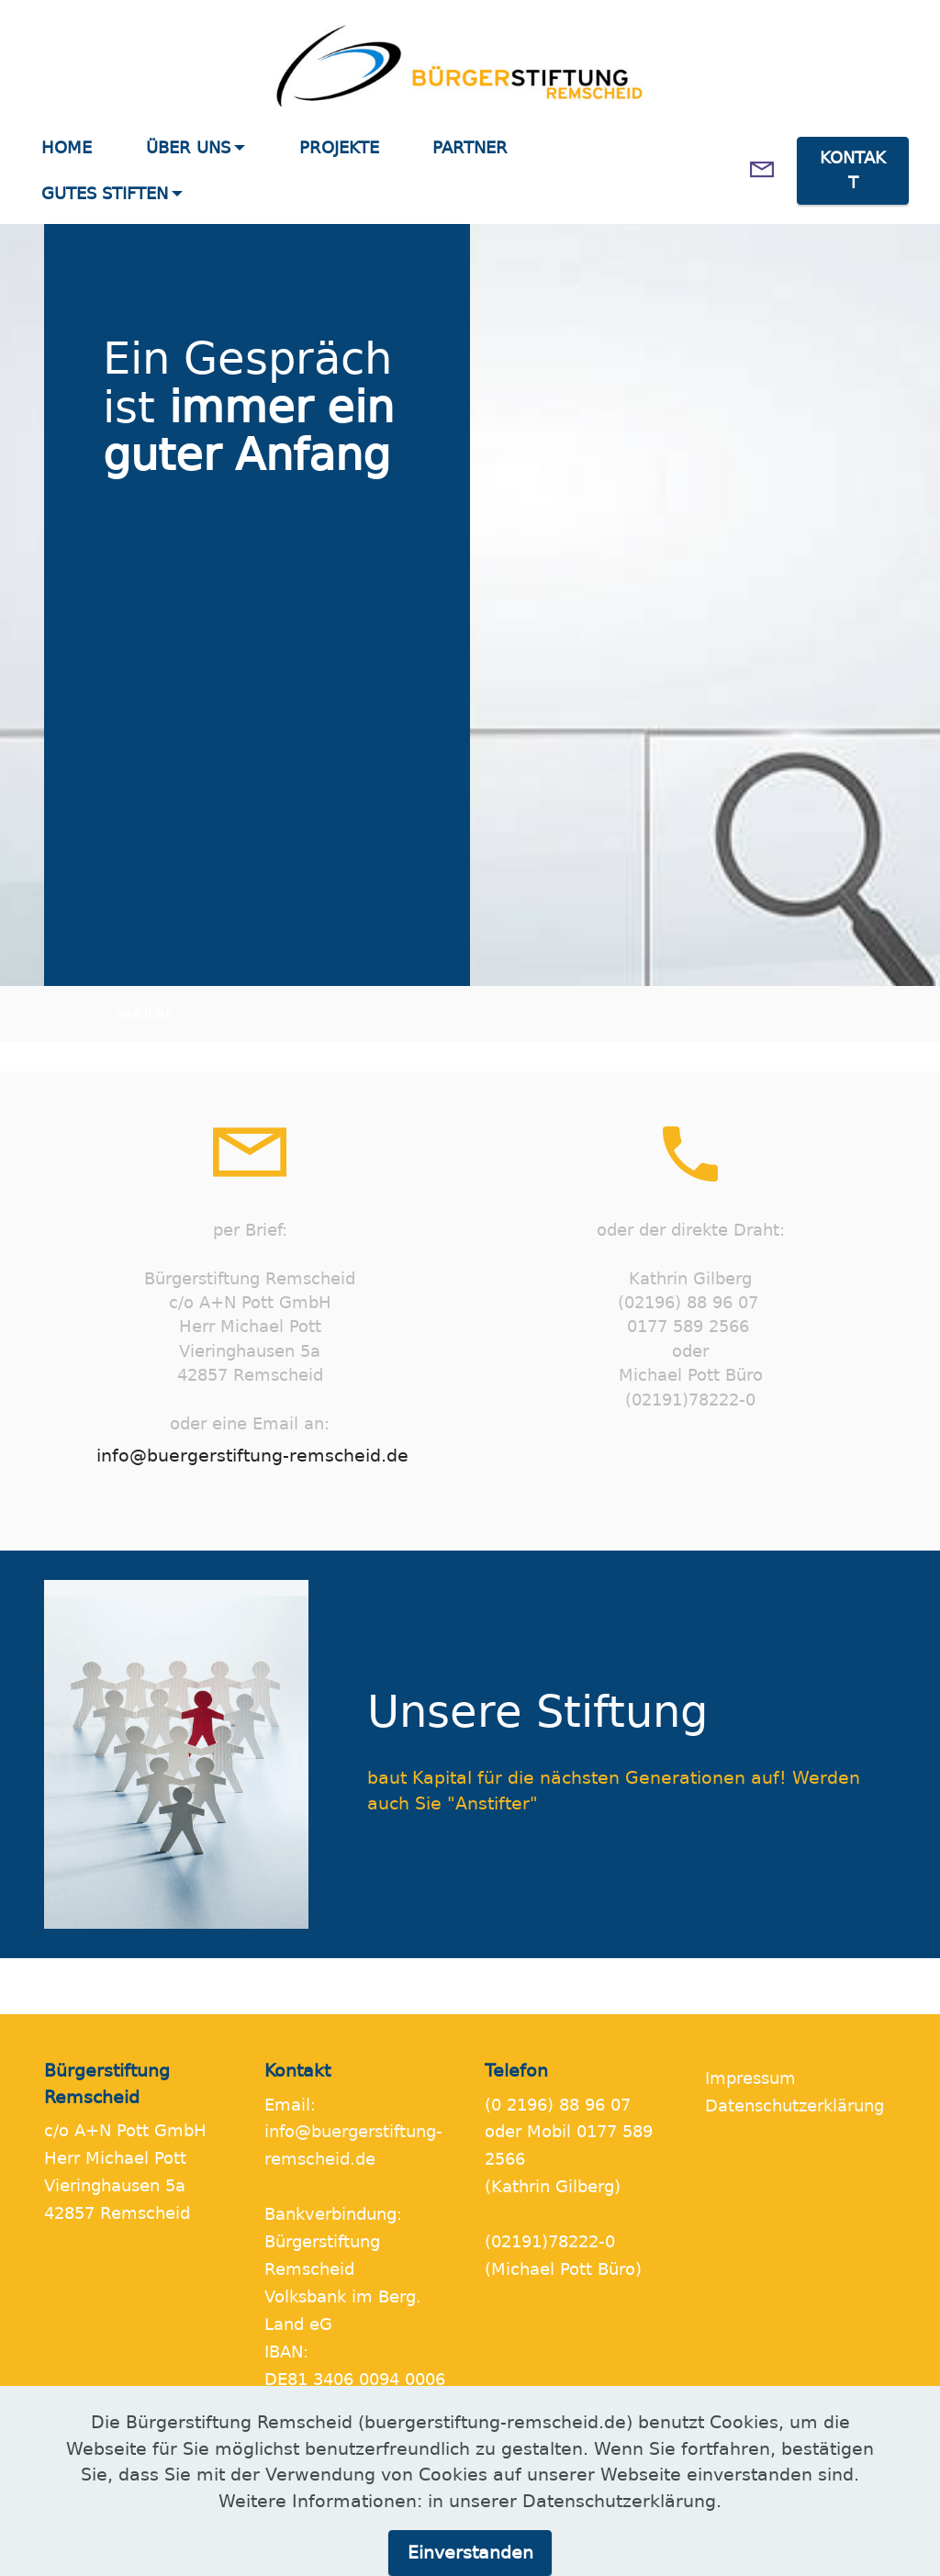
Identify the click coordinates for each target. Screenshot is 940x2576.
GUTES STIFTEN (104, 194)
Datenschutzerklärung (794, 2106)
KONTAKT (853, 170)
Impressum (750, 2078)
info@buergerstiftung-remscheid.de (252, 1455)
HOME (66, 148)
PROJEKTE (339, 148)
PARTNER (470, 148)
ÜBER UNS (188, 148)
